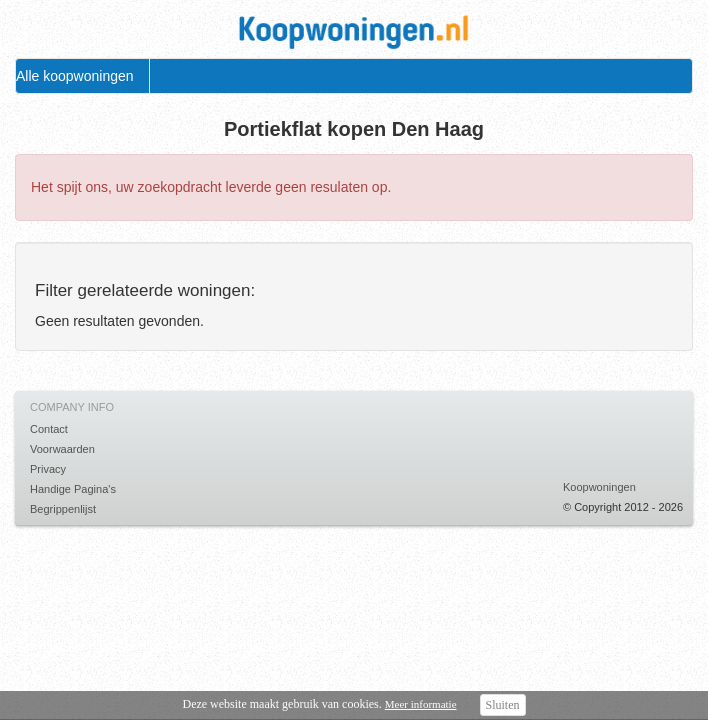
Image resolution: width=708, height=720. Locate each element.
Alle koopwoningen (75, 76)
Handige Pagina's (73, 489)
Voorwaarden (62, 449)
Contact (49, 429)
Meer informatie (421, 704)
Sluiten (503, 705)
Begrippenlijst (63, 509)
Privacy (48, 469)
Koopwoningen (599, 487)
